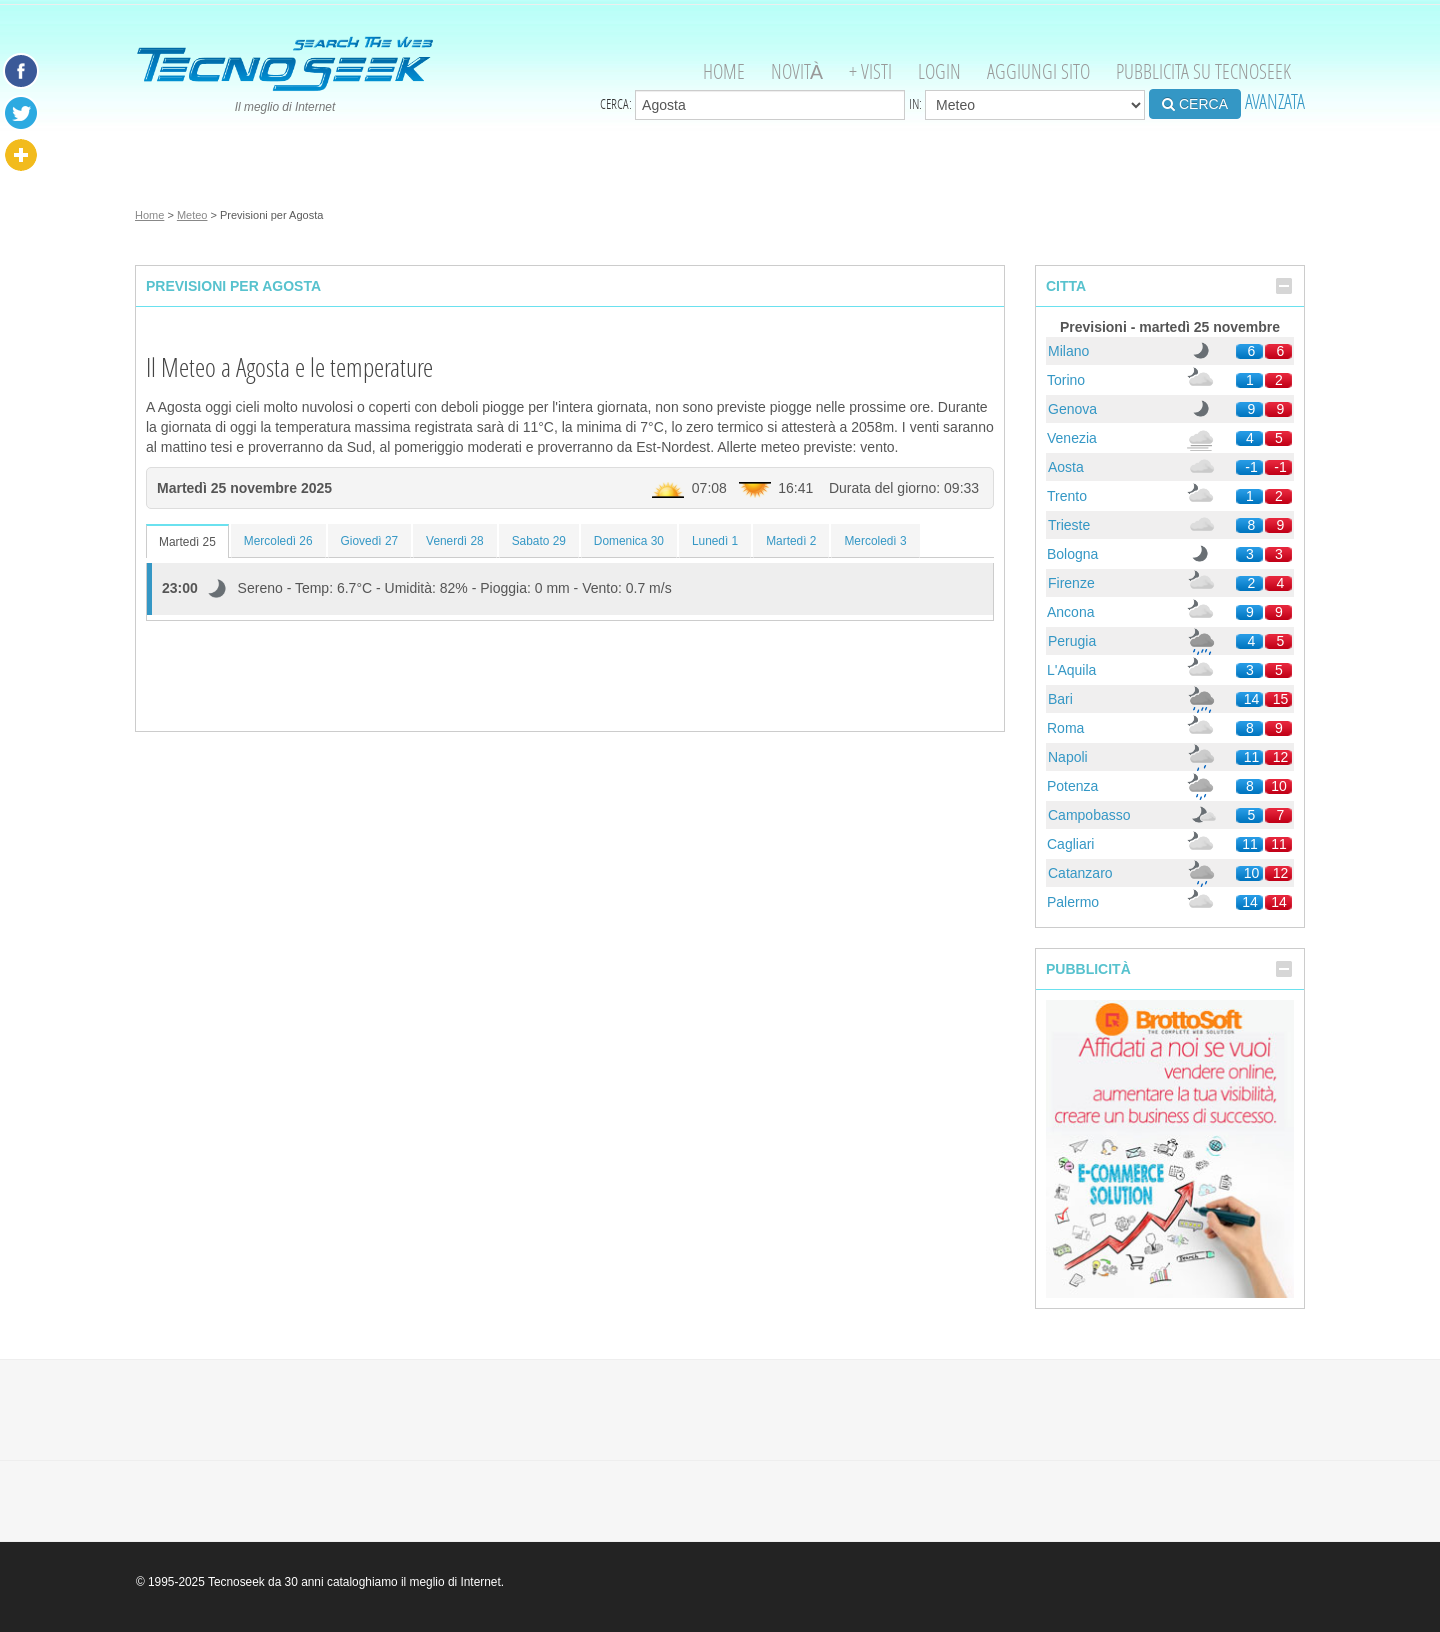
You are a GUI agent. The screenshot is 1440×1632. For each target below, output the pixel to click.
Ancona (1070, 612)
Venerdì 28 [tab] (455, 541)
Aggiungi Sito (1038, 71)
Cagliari (1070, 844)
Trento (1067, 496)
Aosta (1066, 467)
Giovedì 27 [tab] (370, 541)
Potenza (1072, 786)
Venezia (1072, 438)
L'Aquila (1071, 670)
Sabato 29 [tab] (539, 541)
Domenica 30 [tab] (629, 541)
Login (939, 71)
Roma (1065, 728)
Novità (797, 71)
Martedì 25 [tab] (187, 542)
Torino (1066, 380)
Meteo (192, 215)
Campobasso (1089, 815)
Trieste (1069, 525)
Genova (1072, 409)
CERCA (1195, 104)
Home (724, 71)
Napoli (1068, 757)
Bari (1060, 699)
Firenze (1071, 583)
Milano (1068, 351)
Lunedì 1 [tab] (715, 541)
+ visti (870, 71)
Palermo (1073, 902)
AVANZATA (1275, 101)
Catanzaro (1080, 873)
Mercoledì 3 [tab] (875, 541)
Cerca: (752, 105)
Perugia (1072, 641)
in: (1027, 105)
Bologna (1072, 554)
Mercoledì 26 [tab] (278, 541)
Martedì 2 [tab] (791, 541)
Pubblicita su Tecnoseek (1203, 71)
